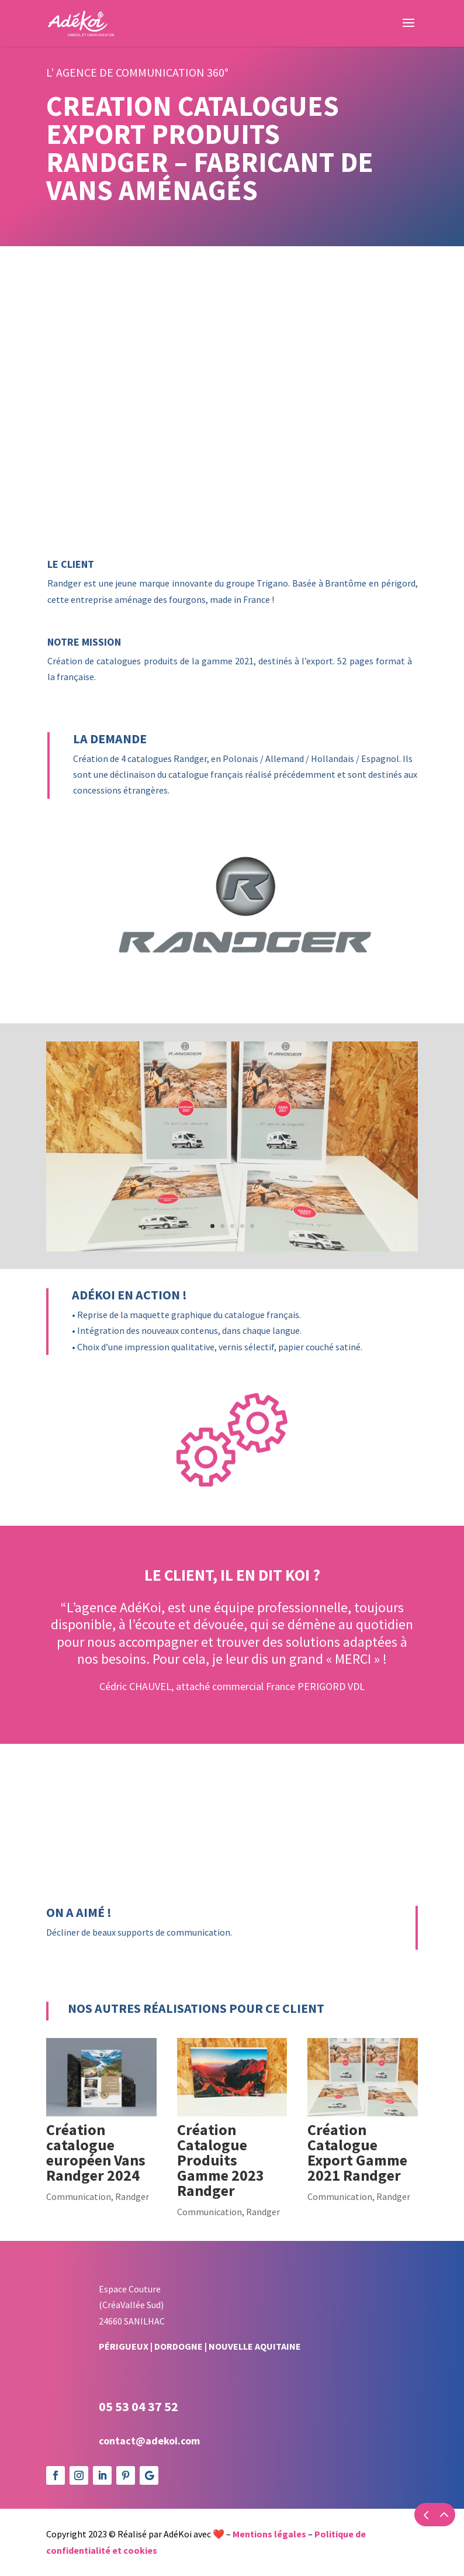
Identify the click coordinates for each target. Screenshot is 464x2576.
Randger (132, 2196)
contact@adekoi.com (149, 2440)
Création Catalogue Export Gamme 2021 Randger (357, 2152)
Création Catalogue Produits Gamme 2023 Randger (220, 2160)
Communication (78, 2196)
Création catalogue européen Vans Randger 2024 (96, 2152)
